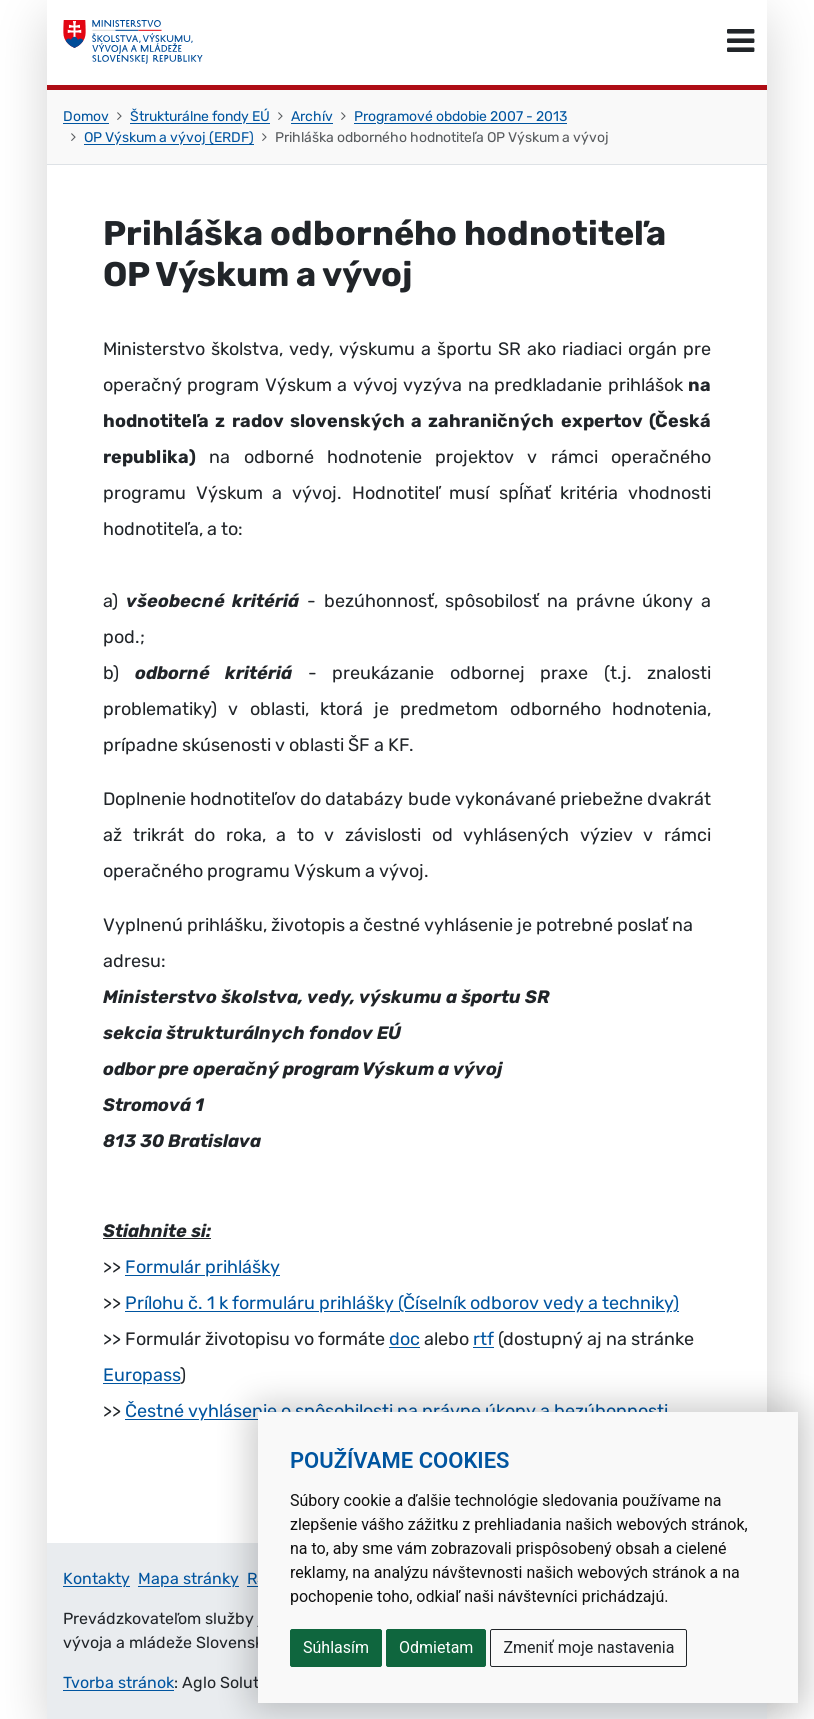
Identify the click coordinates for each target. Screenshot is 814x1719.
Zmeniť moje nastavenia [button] (588, 1647)
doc (404, 1339)
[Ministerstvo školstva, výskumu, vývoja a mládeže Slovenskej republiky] (133, 42)
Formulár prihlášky (202, 1267)
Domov (86, 116)
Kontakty (96, 1578)
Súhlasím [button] (336, 1647)
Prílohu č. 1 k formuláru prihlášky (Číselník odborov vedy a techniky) (402, 1303)
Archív (312, 116)
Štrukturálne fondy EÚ (200, 116)
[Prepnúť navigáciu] (740, 42)
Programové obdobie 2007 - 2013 (460, 116)
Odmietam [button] (436, 1647)
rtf (483, 1339)
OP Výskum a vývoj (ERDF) (169, 137)
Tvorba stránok (118, 1682)
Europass (141, 1375)
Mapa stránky (188, 1578)
